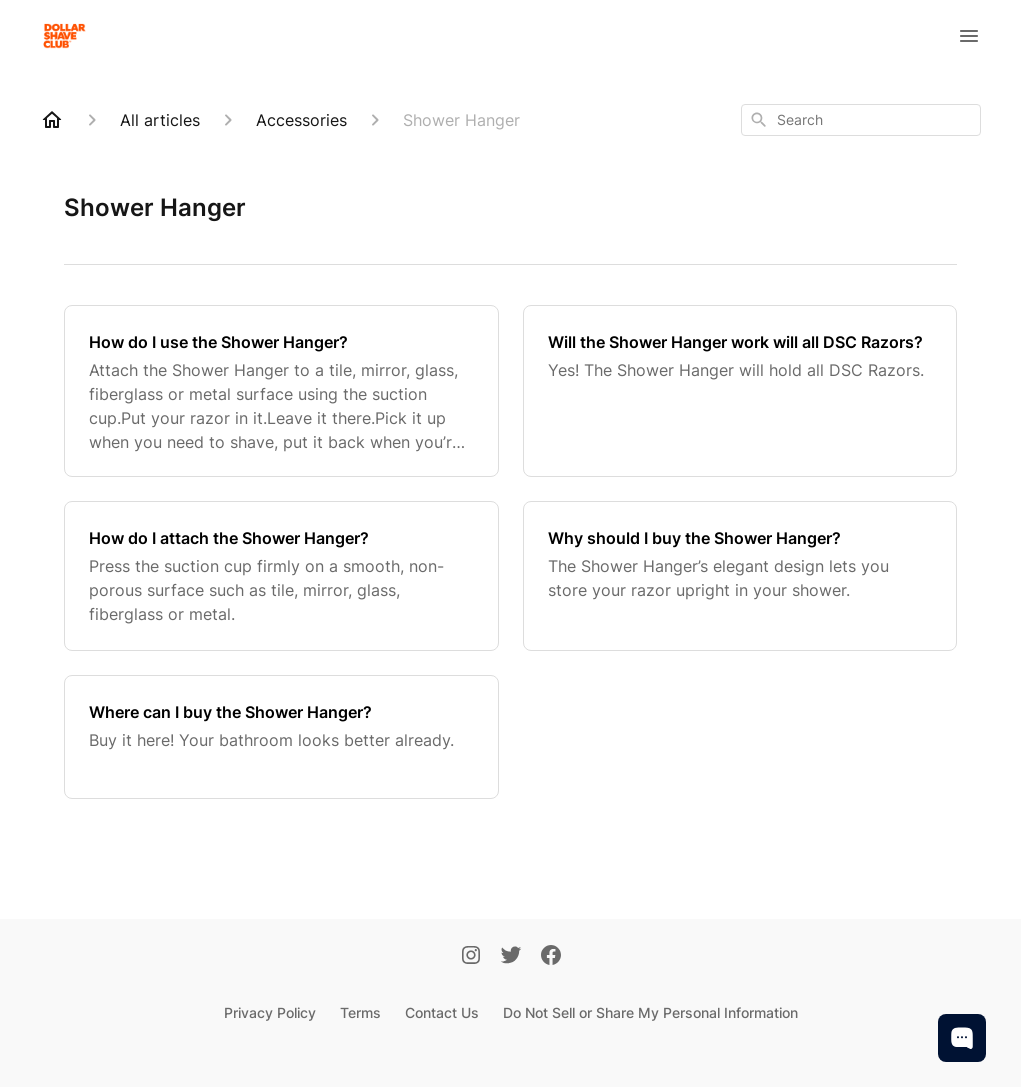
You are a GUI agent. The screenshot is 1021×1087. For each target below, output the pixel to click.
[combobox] (861, 120)
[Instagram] (471, 957)
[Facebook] (551, 957)
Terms (360, 1012)
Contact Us (442, 1012)
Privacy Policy (270, 1012)
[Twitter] (511, 957)
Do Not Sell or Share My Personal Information (650, 1012)
